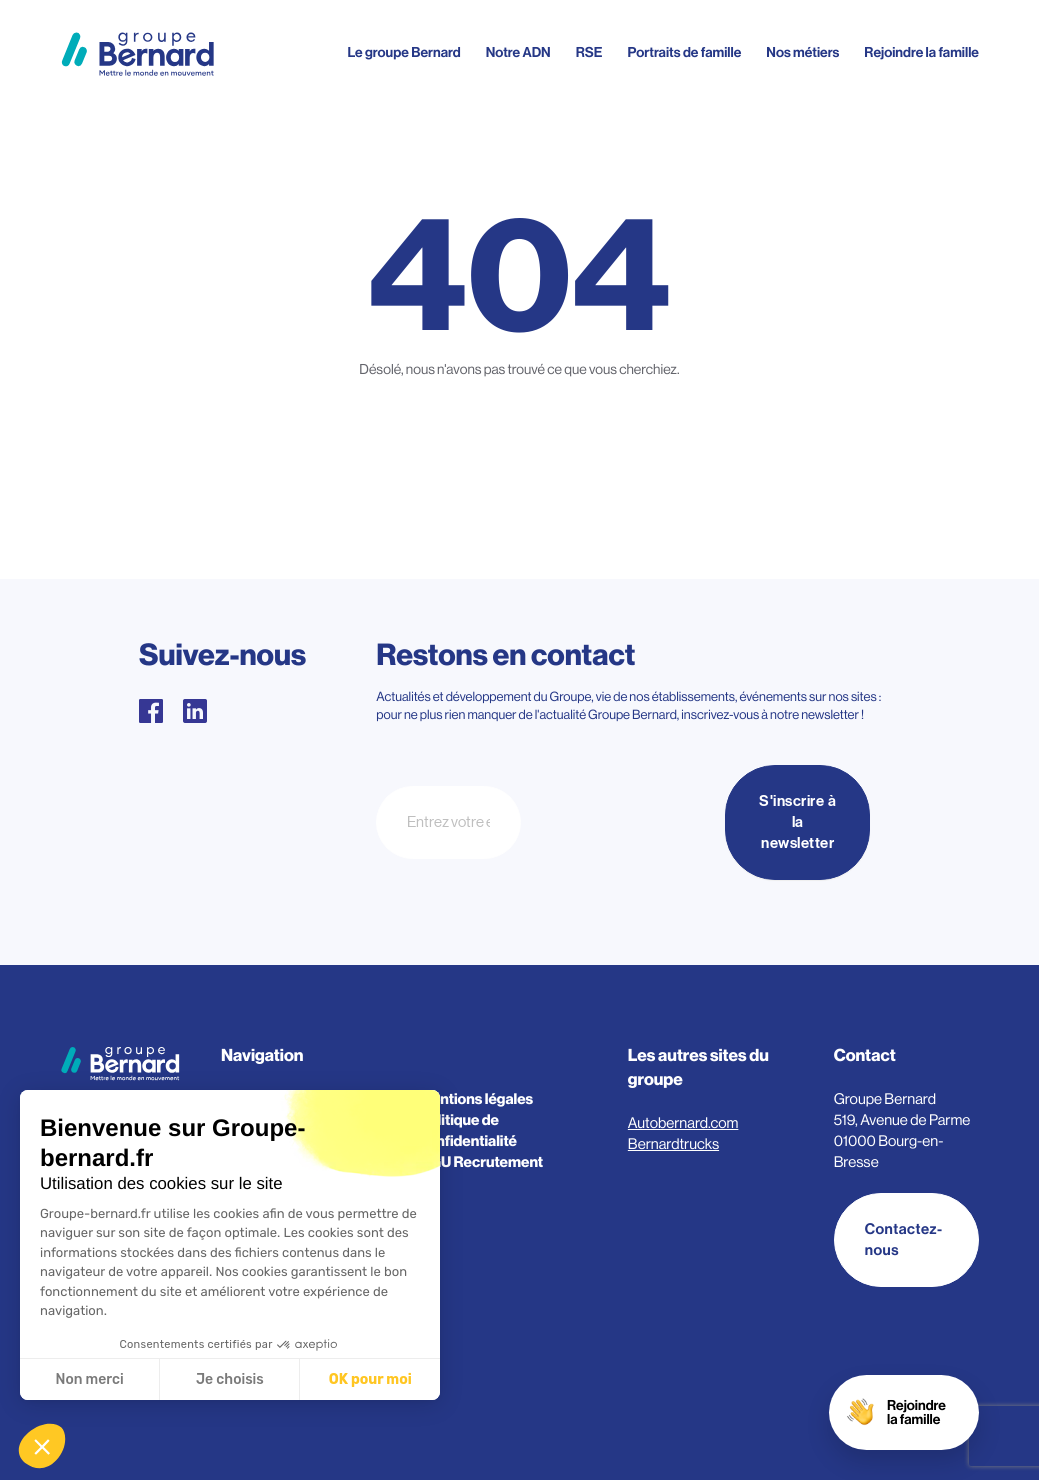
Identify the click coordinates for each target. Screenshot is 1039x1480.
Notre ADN (518, 53)
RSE (589, 53)
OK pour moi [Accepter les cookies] (370, 1379)
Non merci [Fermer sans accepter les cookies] (89, 1379)
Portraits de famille (685, 53)
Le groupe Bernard (403, 53)
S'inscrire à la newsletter (797, 822)
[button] (42, 1446)
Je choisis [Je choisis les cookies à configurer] (230, 1379)
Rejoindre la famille (921, 53)
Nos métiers (802, 53)
